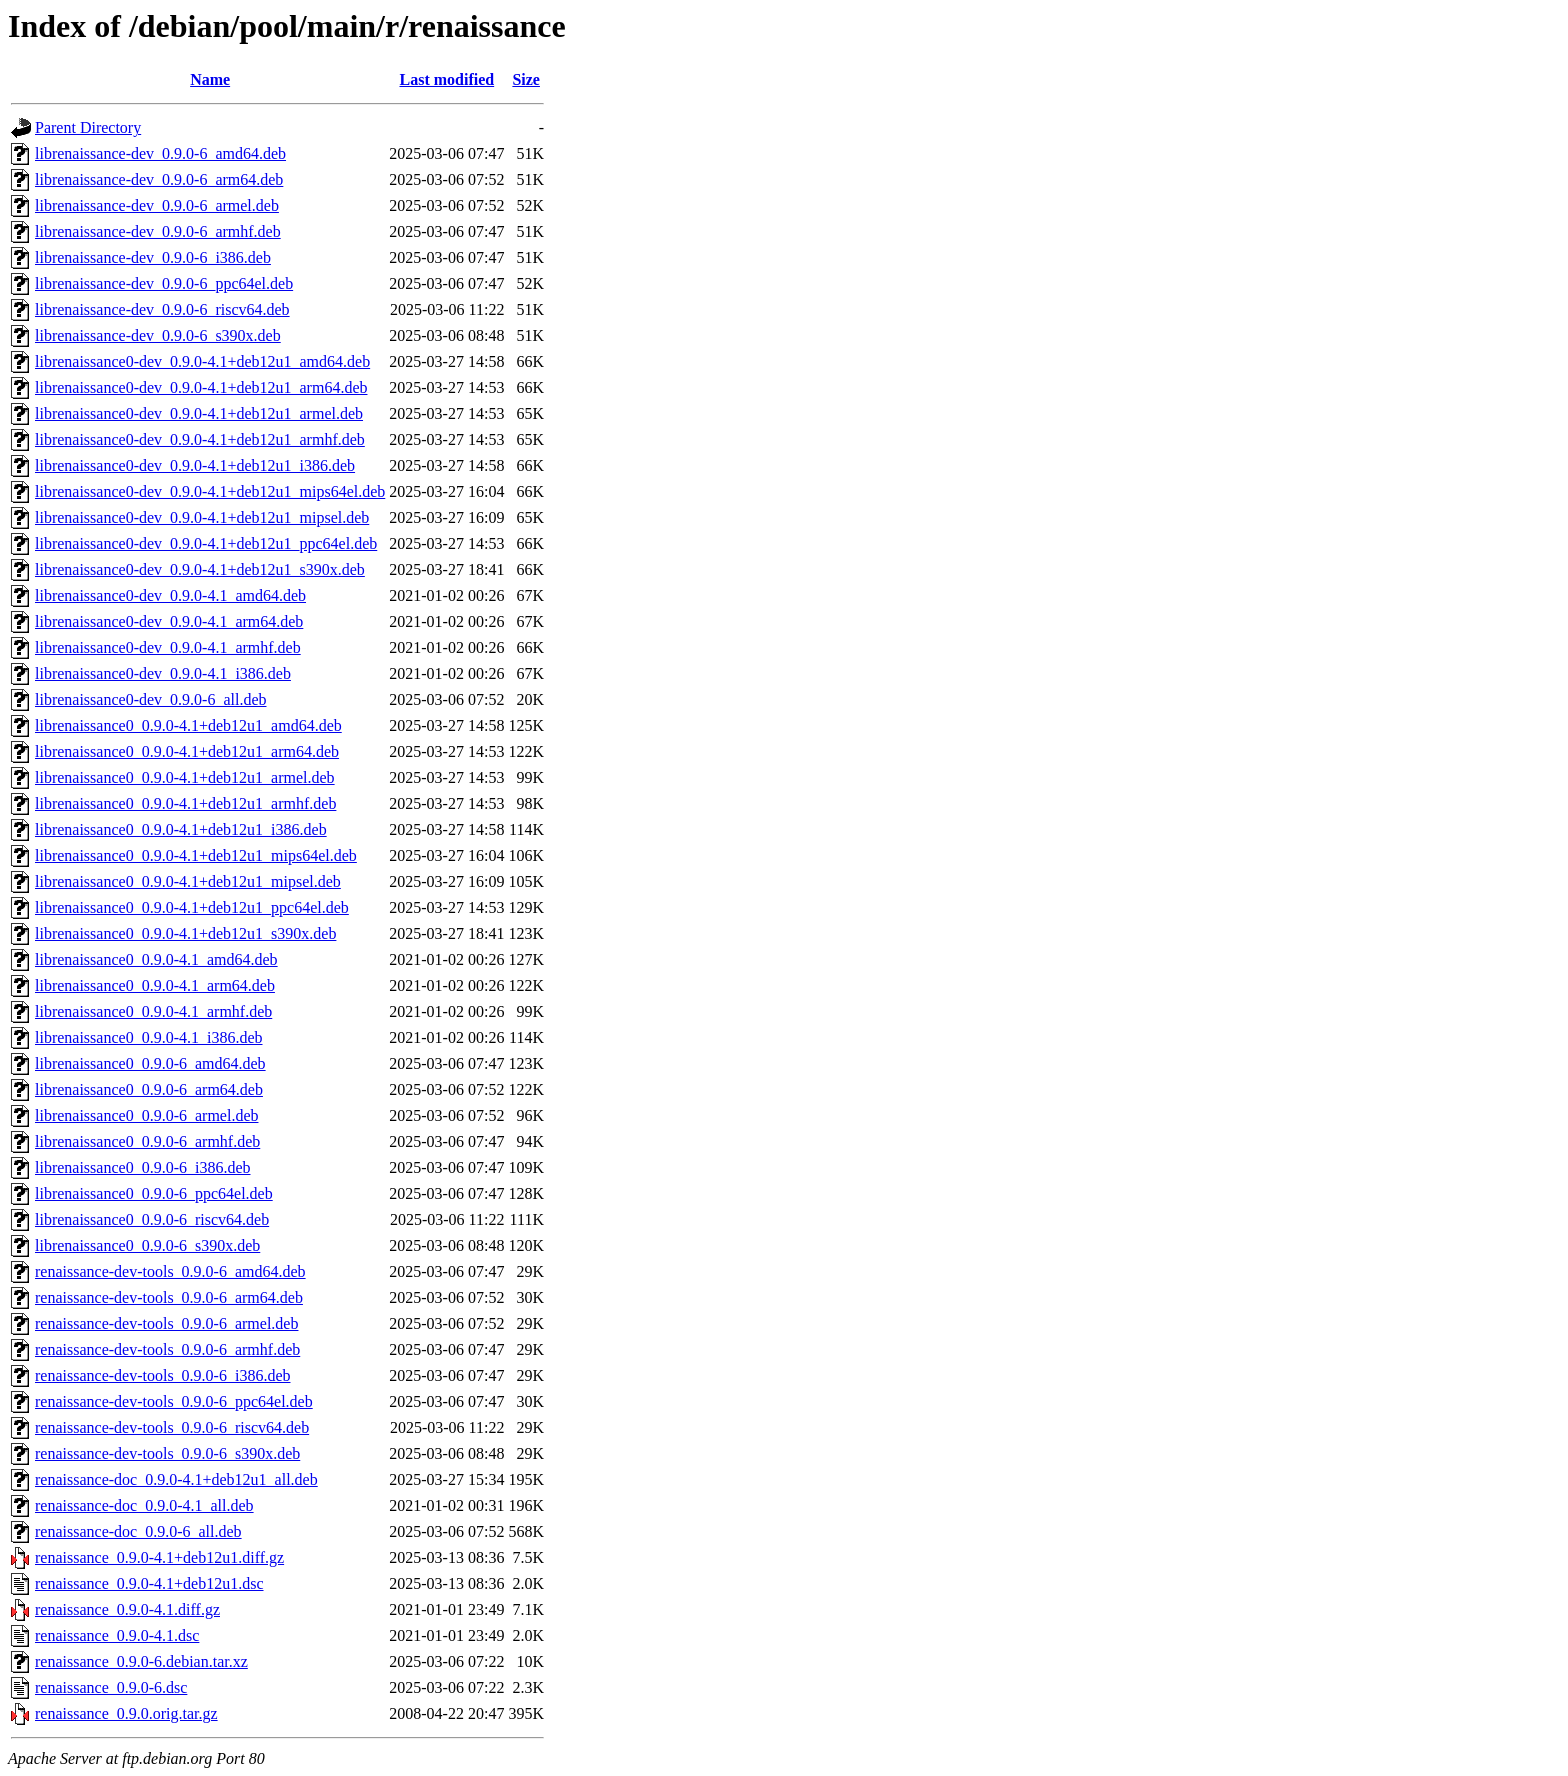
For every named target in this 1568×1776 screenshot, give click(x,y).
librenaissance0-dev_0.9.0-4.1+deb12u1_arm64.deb (201, 387)
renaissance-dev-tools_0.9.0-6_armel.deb (166, 1323)
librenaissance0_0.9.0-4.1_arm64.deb (155, 985)
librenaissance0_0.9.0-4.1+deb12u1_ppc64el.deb (192, 907)
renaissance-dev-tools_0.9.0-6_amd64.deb (170, 1271)
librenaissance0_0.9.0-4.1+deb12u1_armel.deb (185, 777)
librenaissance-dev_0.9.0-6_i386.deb (153, 257)
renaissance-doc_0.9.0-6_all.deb (138, 1531)
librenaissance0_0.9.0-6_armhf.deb (147, 1141)
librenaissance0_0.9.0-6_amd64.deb (150, 1063)
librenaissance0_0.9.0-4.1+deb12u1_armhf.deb (185, 803)
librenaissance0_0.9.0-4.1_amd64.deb (156, 959)
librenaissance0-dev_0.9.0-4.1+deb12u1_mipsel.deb (202, 517)
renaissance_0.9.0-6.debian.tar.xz (141, 1661)
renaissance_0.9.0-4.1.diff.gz (127, 1609)
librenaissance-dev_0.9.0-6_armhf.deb (158, 231)
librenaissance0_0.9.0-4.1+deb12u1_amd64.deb (188, 725)
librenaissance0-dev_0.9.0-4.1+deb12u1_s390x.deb (200, 569)
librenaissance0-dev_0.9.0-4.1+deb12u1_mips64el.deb (210, 491)
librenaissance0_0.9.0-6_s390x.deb (147, 1245)
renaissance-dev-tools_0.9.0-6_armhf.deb (167, 1349)
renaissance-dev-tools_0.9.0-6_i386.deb (162, 1375)
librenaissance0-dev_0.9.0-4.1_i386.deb (163, 673)
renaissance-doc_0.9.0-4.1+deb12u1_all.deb (176, 1479)
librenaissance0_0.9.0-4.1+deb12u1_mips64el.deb (196, 855)
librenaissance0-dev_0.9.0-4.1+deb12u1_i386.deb (195, 465)
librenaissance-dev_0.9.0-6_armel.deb (157, 205)
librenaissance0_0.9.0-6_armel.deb (146, 1115)
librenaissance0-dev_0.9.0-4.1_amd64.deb (170, 595)
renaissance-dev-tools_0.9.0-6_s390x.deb (167, 1453)
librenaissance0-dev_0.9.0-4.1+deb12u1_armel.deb (199, 413)
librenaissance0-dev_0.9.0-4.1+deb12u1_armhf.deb (200, 439)
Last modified (447, 79)
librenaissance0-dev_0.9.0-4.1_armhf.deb (168, 647)
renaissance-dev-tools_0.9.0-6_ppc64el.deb (174, 1401)
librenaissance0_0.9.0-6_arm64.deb (149, 1089)
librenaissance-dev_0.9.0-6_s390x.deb (158, 335)
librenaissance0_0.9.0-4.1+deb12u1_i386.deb (181, 829)
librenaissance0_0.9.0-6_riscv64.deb (152, 1219)
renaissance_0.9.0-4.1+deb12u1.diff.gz (159, 1557)
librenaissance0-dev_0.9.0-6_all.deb (150, 699)
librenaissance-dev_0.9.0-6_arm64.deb (159, 179)
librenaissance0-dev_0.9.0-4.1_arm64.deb (169, 621)
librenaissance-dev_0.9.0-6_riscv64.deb (162, 309)
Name (210, 79)
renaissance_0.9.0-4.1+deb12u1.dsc (149, 1583)
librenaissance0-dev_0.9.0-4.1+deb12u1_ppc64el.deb (206, 543)
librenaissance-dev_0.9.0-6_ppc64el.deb (164, 283)
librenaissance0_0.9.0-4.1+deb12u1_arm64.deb (187, 751)
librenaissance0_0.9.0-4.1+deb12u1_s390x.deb (185, 933)
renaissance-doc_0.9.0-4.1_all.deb (144, 1505)
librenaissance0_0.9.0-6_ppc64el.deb (154, 1193)
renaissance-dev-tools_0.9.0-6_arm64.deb (169, 1297)
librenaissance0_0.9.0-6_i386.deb (143, 1167)
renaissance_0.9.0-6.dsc (111, 1687)
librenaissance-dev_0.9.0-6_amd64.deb (160, 153)
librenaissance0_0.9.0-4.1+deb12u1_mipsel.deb (188, 881)
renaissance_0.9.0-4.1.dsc (117, 1635)
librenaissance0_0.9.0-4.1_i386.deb (149, 1037)
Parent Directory (88, 127)
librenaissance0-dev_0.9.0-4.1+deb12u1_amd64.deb (202, 361)
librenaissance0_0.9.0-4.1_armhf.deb (153, 1011)
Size (526, 79)
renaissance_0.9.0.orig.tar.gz (126, 1713)
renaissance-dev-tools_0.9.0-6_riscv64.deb (172, 1427)
